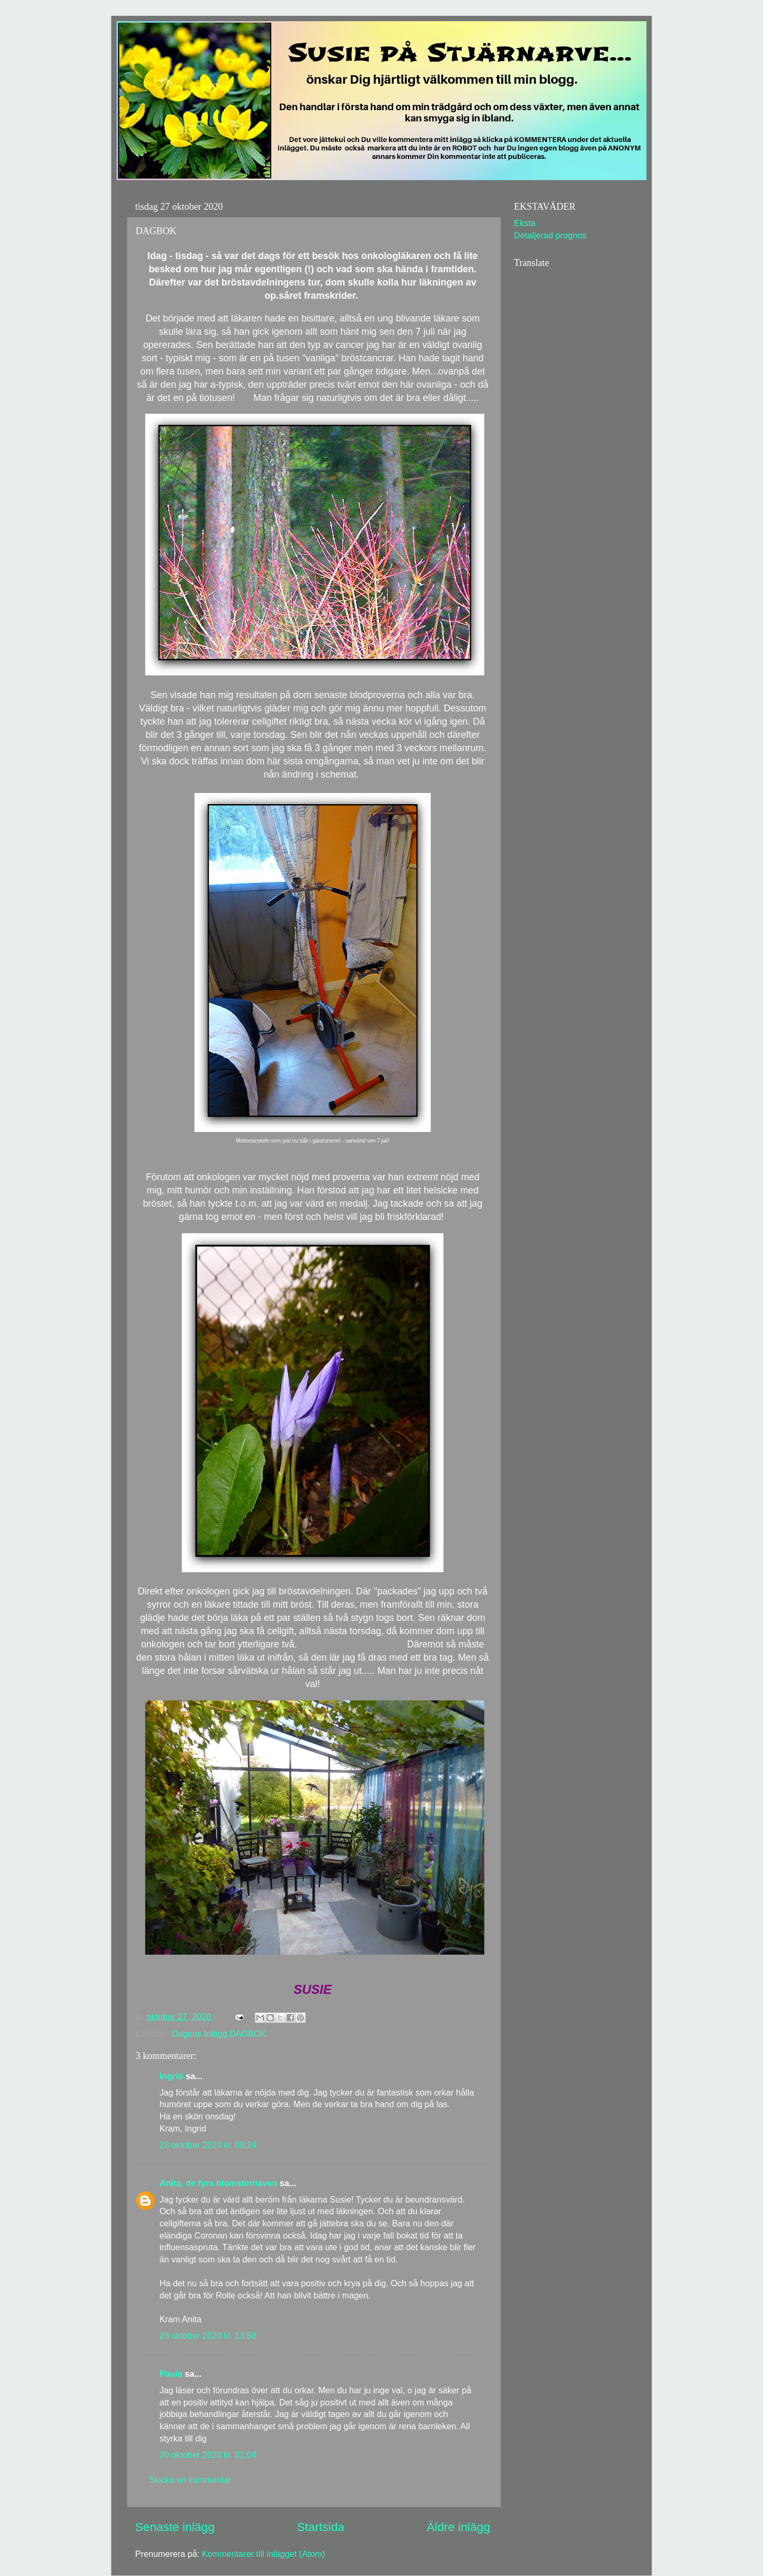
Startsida (320, 2527)
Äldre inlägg (458, 2527)
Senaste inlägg (175, 2527)
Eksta (525, 223)
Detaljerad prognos (550, 235)
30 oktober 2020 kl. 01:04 (207, 2454)
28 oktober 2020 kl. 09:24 (207, 2145)
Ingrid (171, 2076)
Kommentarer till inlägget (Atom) (263, 2554)
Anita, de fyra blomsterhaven (218, 2183)
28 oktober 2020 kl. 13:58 (207, 2335)
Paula (170, 2373)
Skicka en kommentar (190, 2479)
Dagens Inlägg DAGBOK (219, 2033)
